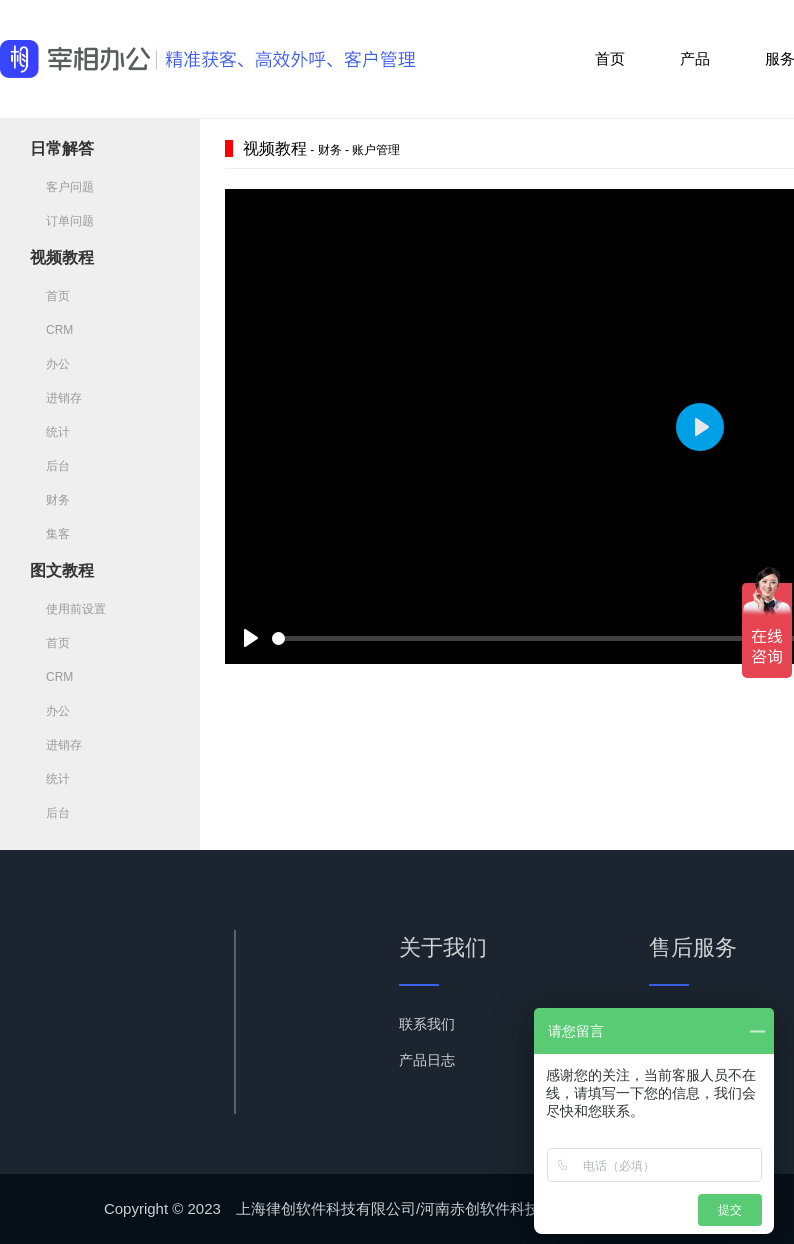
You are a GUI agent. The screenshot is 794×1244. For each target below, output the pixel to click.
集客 (50, 534)
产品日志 (427, 1060)
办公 (50, 364)
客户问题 (62, 187)
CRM (51, 330)
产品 (695, 58)
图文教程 (62, 570)
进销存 (56, 398)
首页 (610, 58)
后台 (50, 466)
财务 (50, 500)
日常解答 (62, 148)
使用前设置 (68, 609)
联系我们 (427, 1024)
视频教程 (62, 257)
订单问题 (62, 221)
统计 (50, 432)
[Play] (251, 638)
